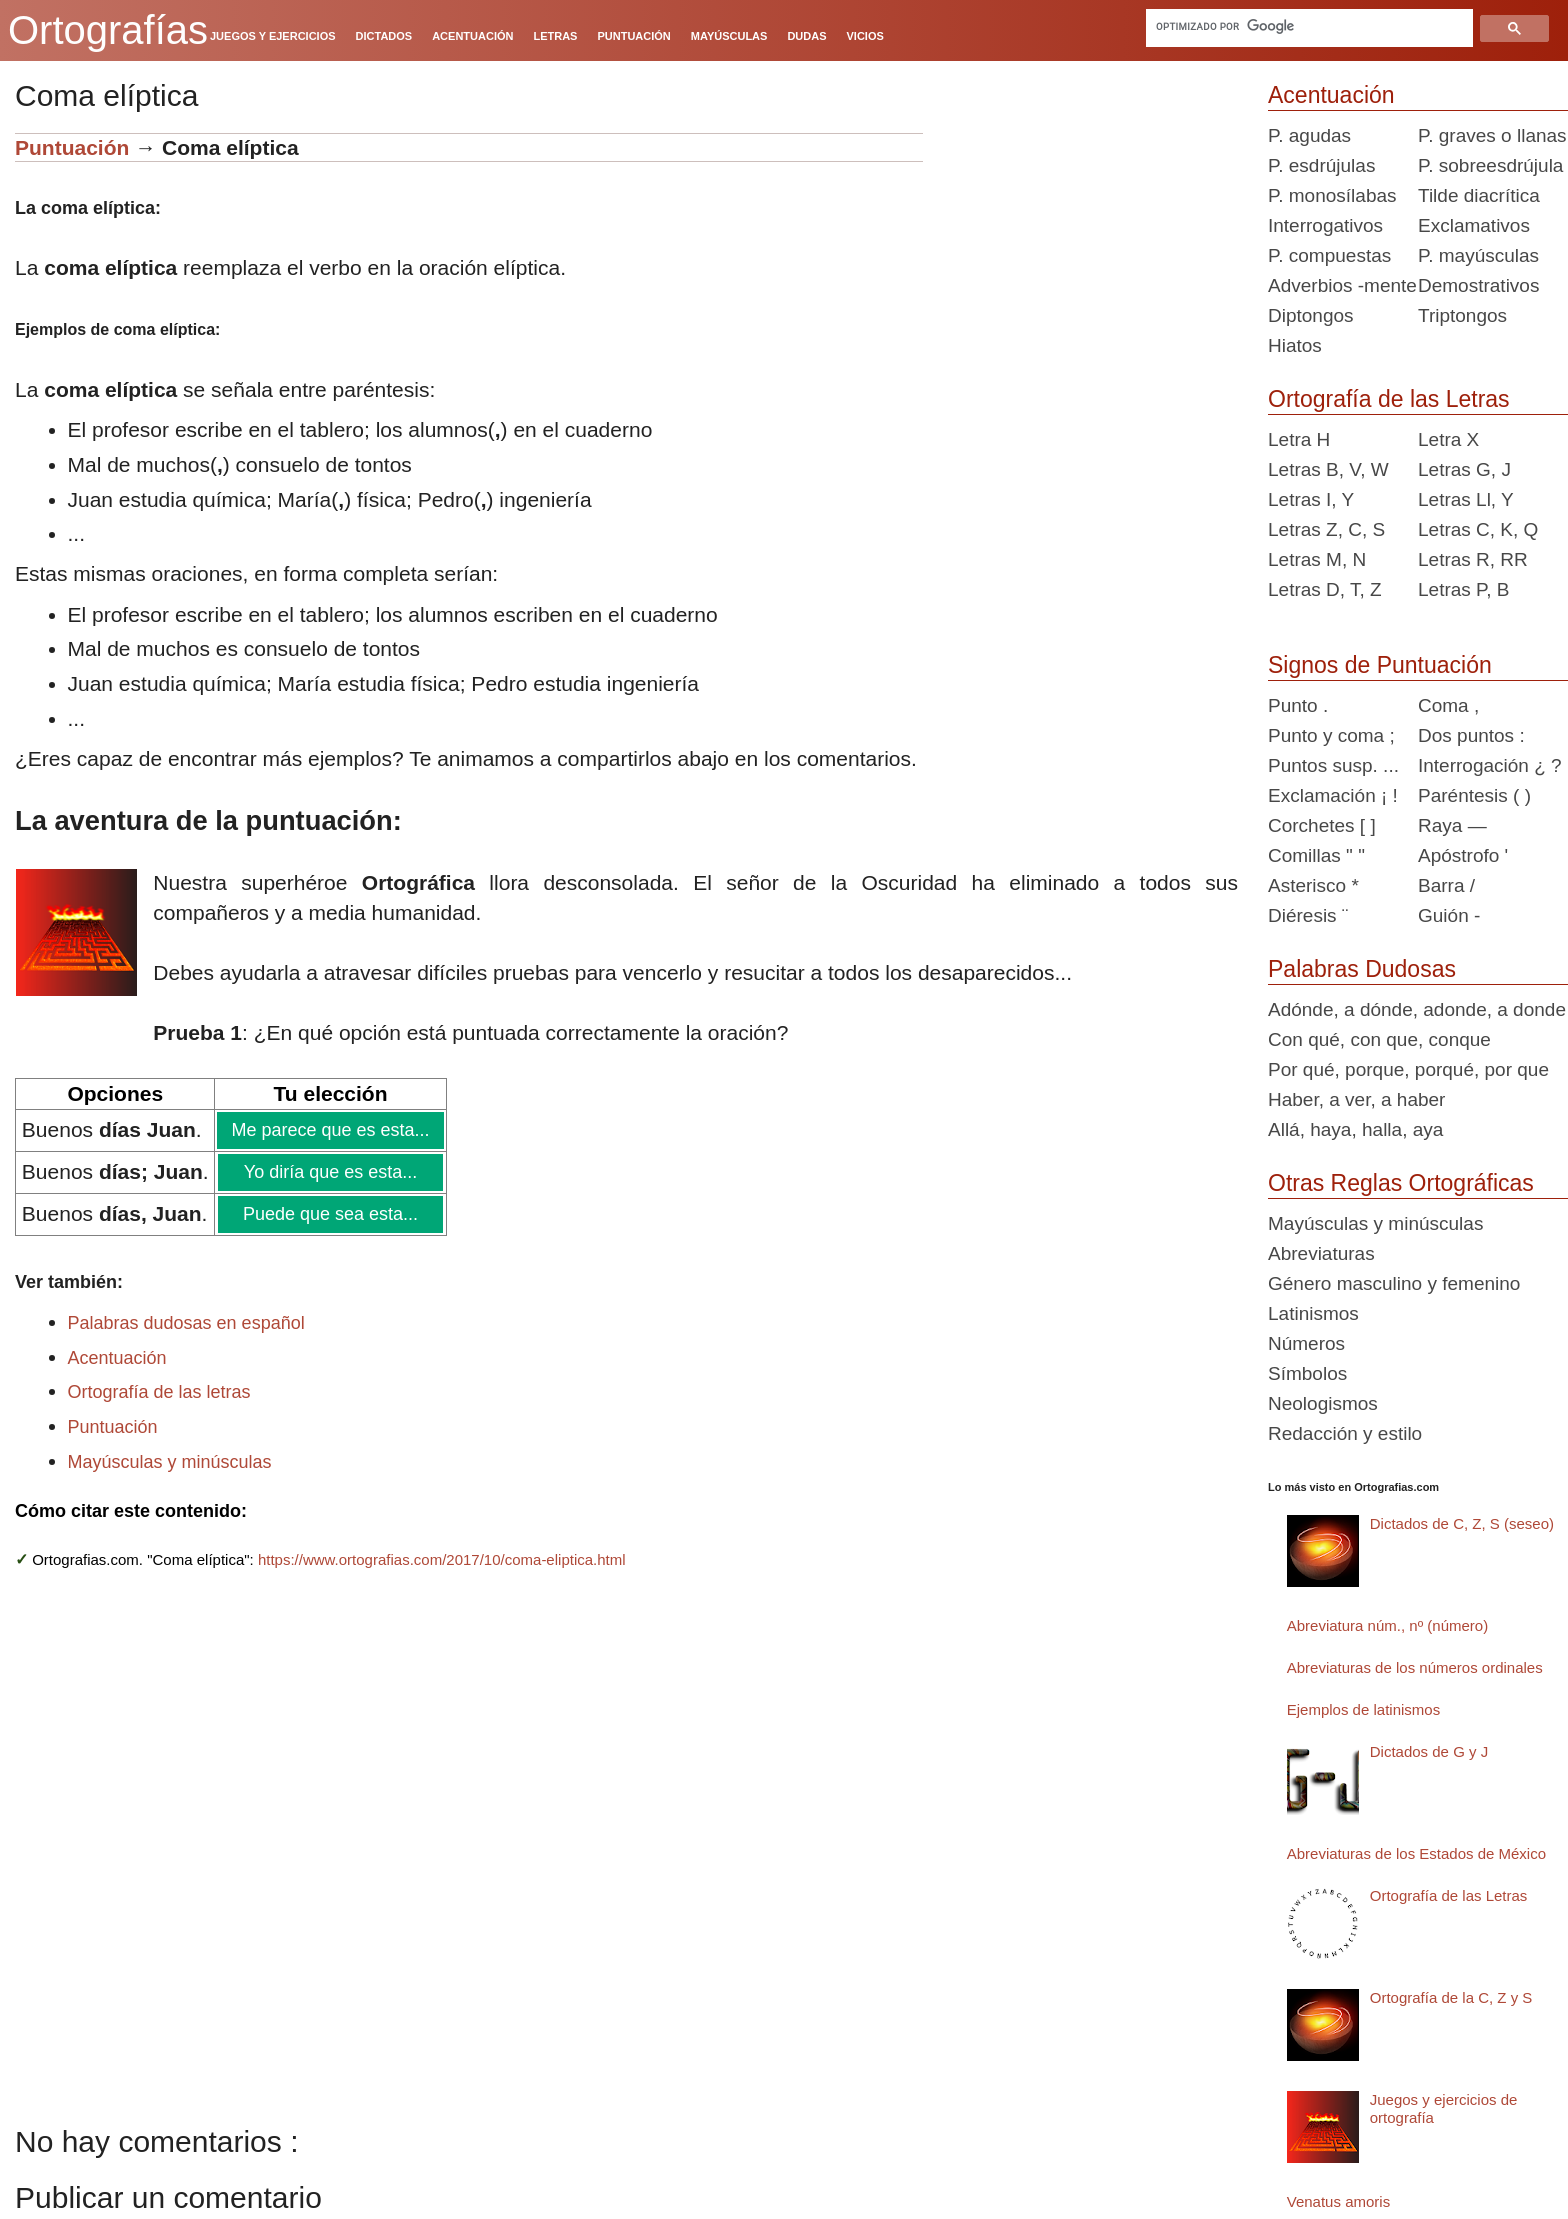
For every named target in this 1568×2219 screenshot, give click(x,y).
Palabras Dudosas (1362, 969)
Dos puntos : (1471, 735)
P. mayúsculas (1478, 255)
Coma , (1448, 705)
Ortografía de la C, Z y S (1451, 1997)
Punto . (1298, 705)
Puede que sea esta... (330, 1214)
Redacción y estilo (1345, 1433)
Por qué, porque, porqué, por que (1408, 1069)
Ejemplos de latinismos (1363, 1709)
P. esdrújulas (1321, 165)
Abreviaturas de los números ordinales (1415, 1667)
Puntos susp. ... (1333, 765)
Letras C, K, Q (1478, 529)
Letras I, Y (1311, 499)
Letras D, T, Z (1325, 589)
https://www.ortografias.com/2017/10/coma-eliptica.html (442, 1559)
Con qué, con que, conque (1379, 1039)
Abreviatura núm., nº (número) (1387, 1625)
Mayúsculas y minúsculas (170, 1462)
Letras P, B (1464, 589)
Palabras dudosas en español (186, 1323)
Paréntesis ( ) (1474, 795)
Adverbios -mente (1342, 285)
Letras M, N (1317, 559)
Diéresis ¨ (1308, 915)
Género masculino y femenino (1394, 1283)
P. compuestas (1329, 255)
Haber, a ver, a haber (1356, 1099)
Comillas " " (1316, 855)
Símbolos (1307, 1373)
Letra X (1448, 439)
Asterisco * (1313, 885)
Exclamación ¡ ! (1333, 795)
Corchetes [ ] (1322, 825)
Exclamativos (1474, 225)
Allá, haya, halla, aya (1355, 1129)
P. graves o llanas (1492, 135)
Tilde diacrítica (1479, 195)
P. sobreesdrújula (1490, 165)
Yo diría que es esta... (330, 1172)
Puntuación (72, 147)
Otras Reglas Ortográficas (1401, 1183)
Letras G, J (1464, 469)
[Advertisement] (1088, 258)
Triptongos (1462, 315)
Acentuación (117, 1358)
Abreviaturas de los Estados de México (1416, 1853)
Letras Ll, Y (1466, 499)
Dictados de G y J (1429, 1751)
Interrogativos (1325, 225)
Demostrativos (1478, 285)
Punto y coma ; (1331, 735)
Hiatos (1295, 345)
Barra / (1446, 885)
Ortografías (108, 30)
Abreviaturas (1321, 1253)
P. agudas (1309, 135)
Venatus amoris (1338, 2201)
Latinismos (1313, 1313)
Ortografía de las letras (159, 1392)
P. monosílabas (1332, 195)
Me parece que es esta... (329, 1130)
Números (1306, 1343)
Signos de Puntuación (1380, 665)
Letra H (1299, 439)
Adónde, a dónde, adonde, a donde (1417, 1009)
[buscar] (1310, 26)
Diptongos (1311, 315)
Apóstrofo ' (1463, 855)
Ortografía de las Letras (1389, 399)
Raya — (1452, 825)
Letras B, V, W (1328, 469)
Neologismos (1323, 1403)
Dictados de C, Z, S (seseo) (1462, 1523)
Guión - (1449, 915)
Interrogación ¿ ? (1490, 765)
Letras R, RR (1473, 559)
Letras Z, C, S (1326, 529)
